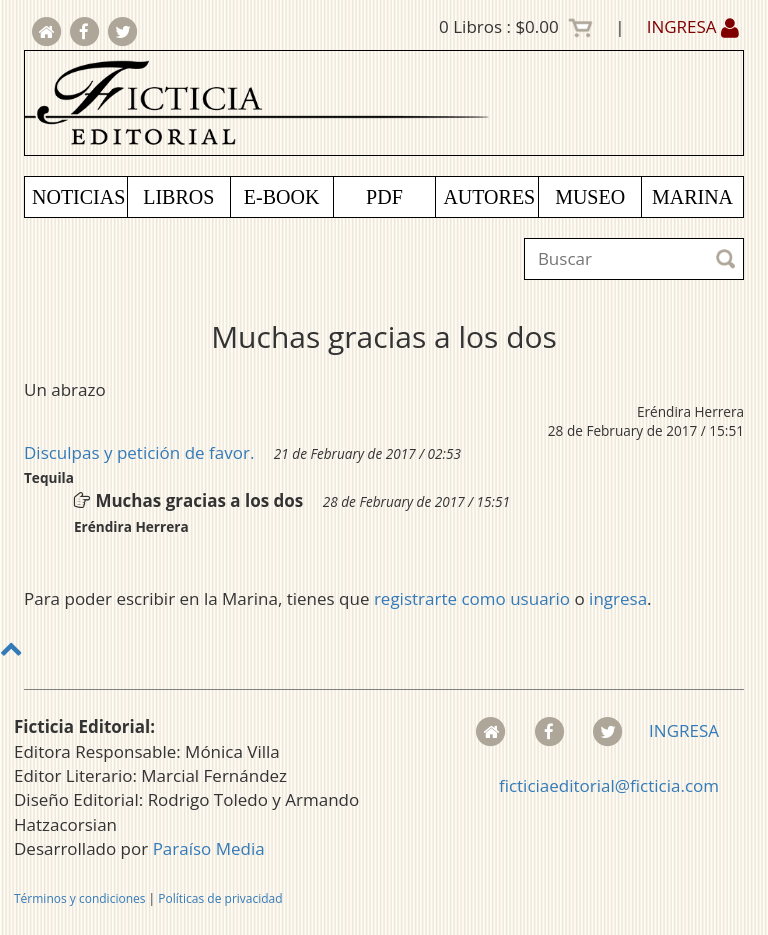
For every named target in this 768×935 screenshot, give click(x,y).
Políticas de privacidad (220, 898)
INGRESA (693, 26)
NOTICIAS (78, 197)
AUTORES (489, 197)
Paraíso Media (209, 848)
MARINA (692, 197)
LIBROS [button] (178, 197)
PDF (384, 197)
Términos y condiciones (79, 898)
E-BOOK (282, 197)
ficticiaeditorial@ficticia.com (609, 785)
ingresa (618, 598)
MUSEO (590, 197)
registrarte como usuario (472, 598)
